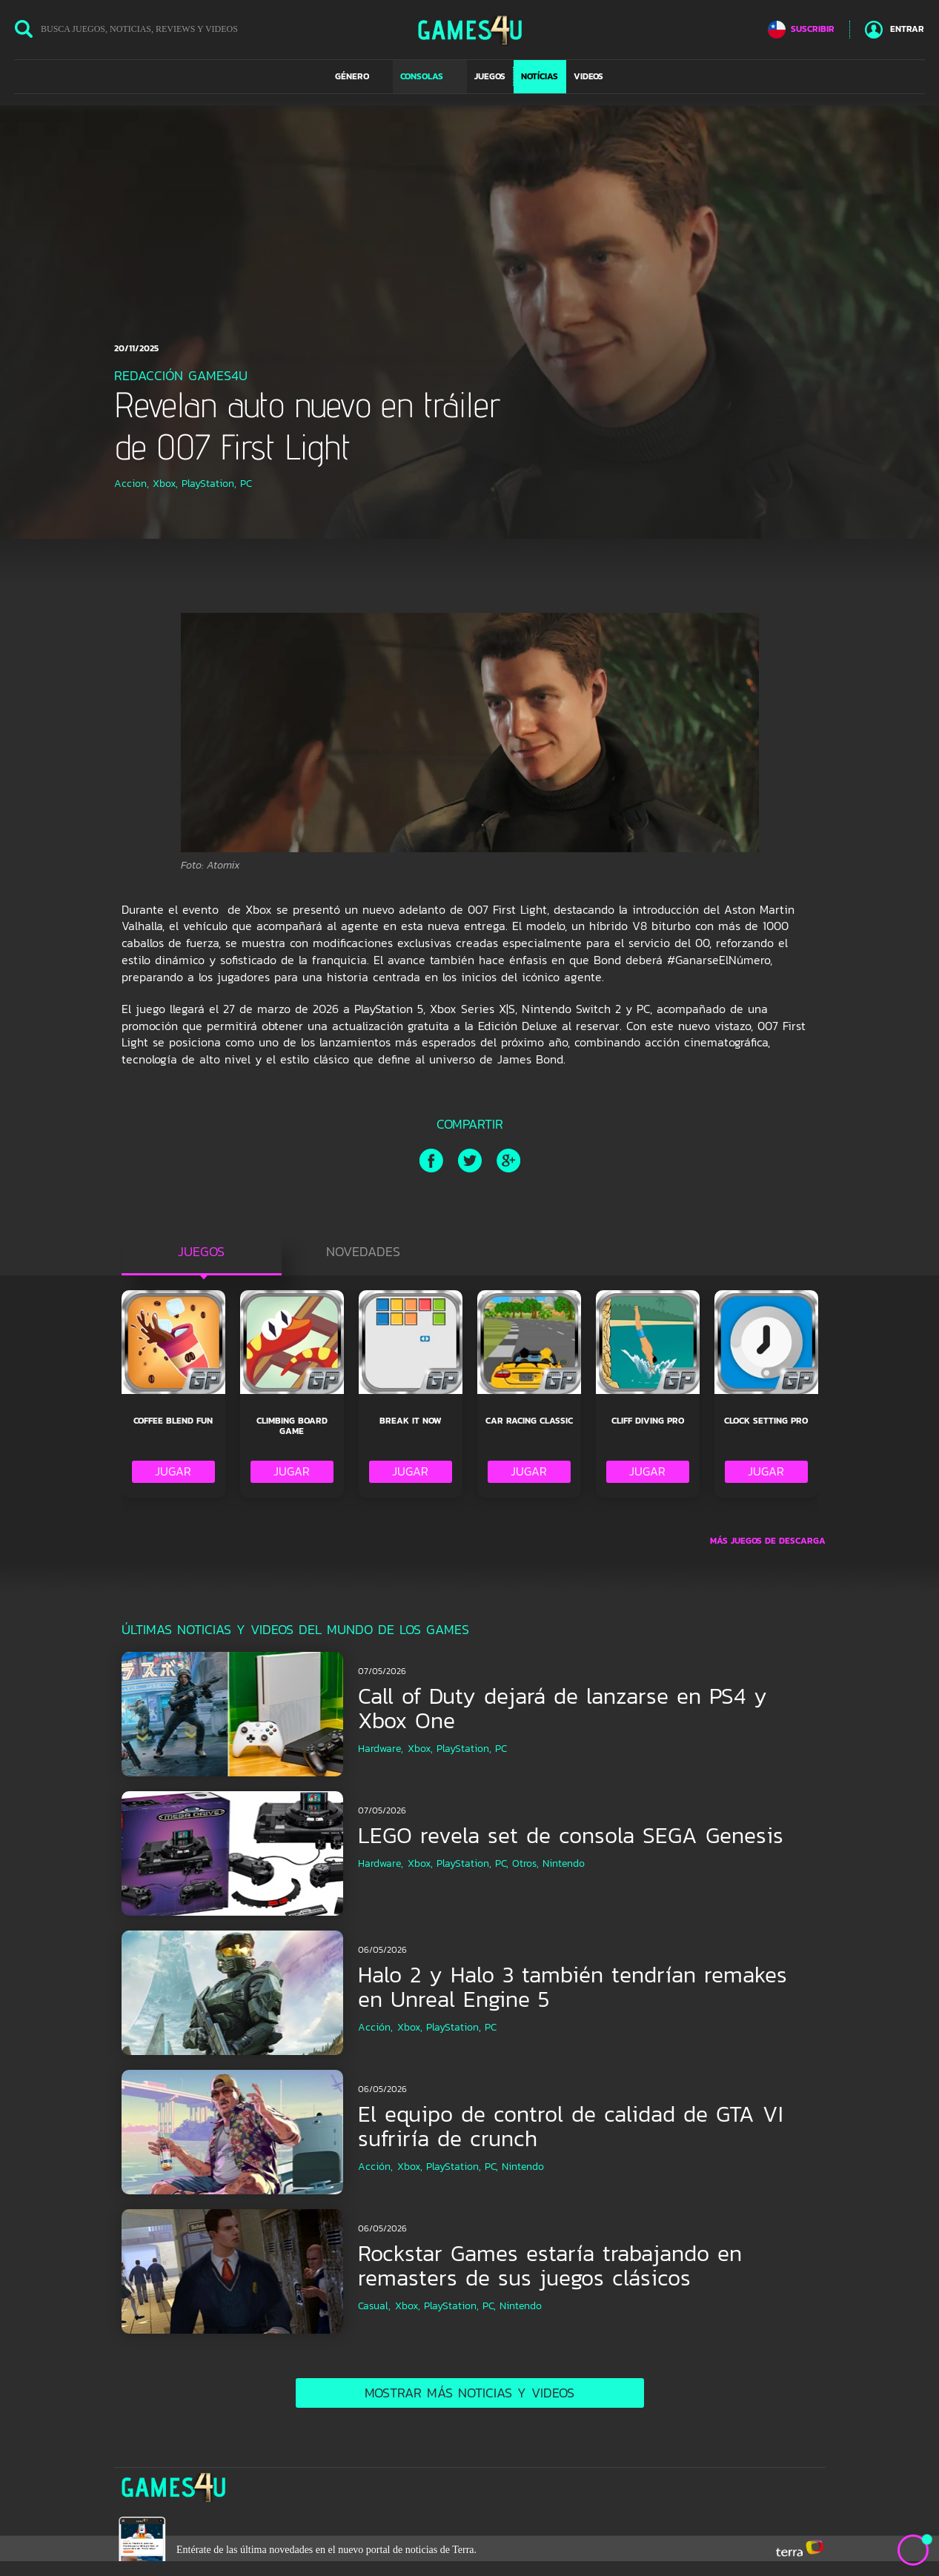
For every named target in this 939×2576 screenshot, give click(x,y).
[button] (360, 76)
